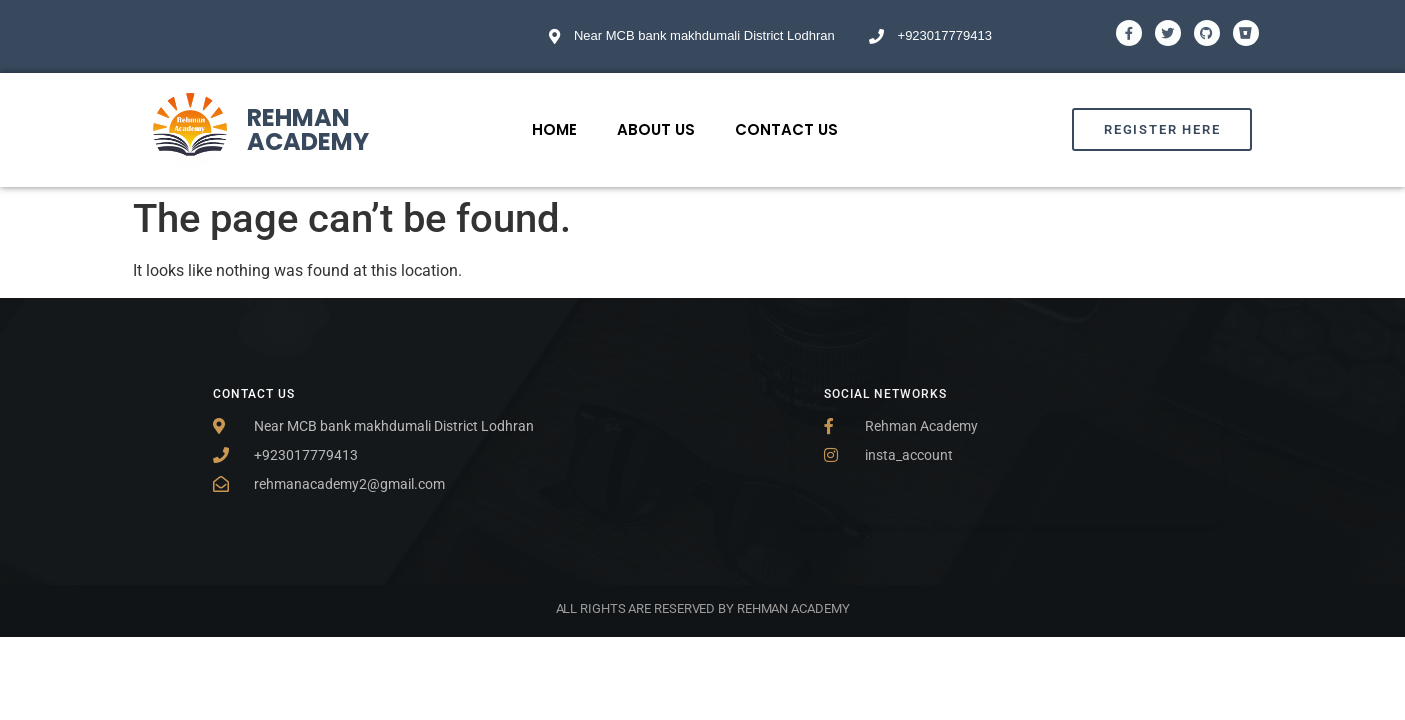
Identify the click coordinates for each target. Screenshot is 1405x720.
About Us (656, 129)
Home (554, 129)
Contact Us (786, 129)
